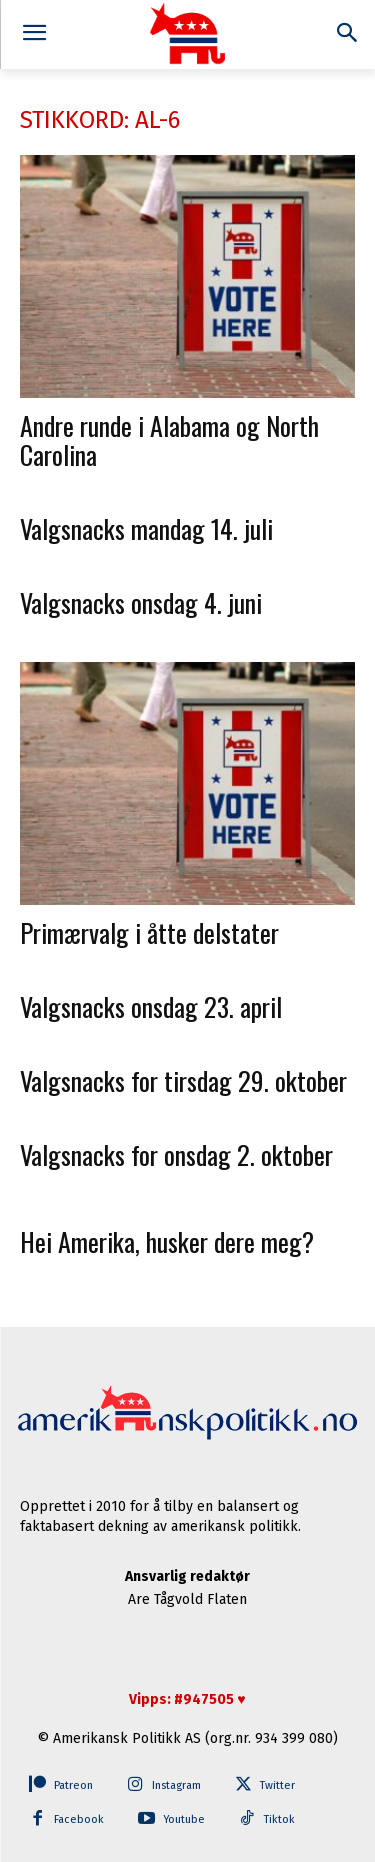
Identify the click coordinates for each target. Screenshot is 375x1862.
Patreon (73, 1785)
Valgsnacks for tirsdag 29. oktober (183, 1080)
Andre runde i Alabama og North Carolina (169, 440)
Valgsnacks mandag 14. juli (146, 528)
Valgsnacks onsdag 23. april (151, 1006)
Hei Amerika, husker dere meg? (167, 1241)
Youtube (184, 1819)
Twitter (277, 1785)
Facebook (79, 1819)
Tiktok (279, 1819)
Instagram (176, 1785)
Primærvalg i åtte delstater (149, 932)
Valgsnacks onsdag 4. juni (141, 602)
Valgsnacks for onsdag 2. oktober (176, 1154)
